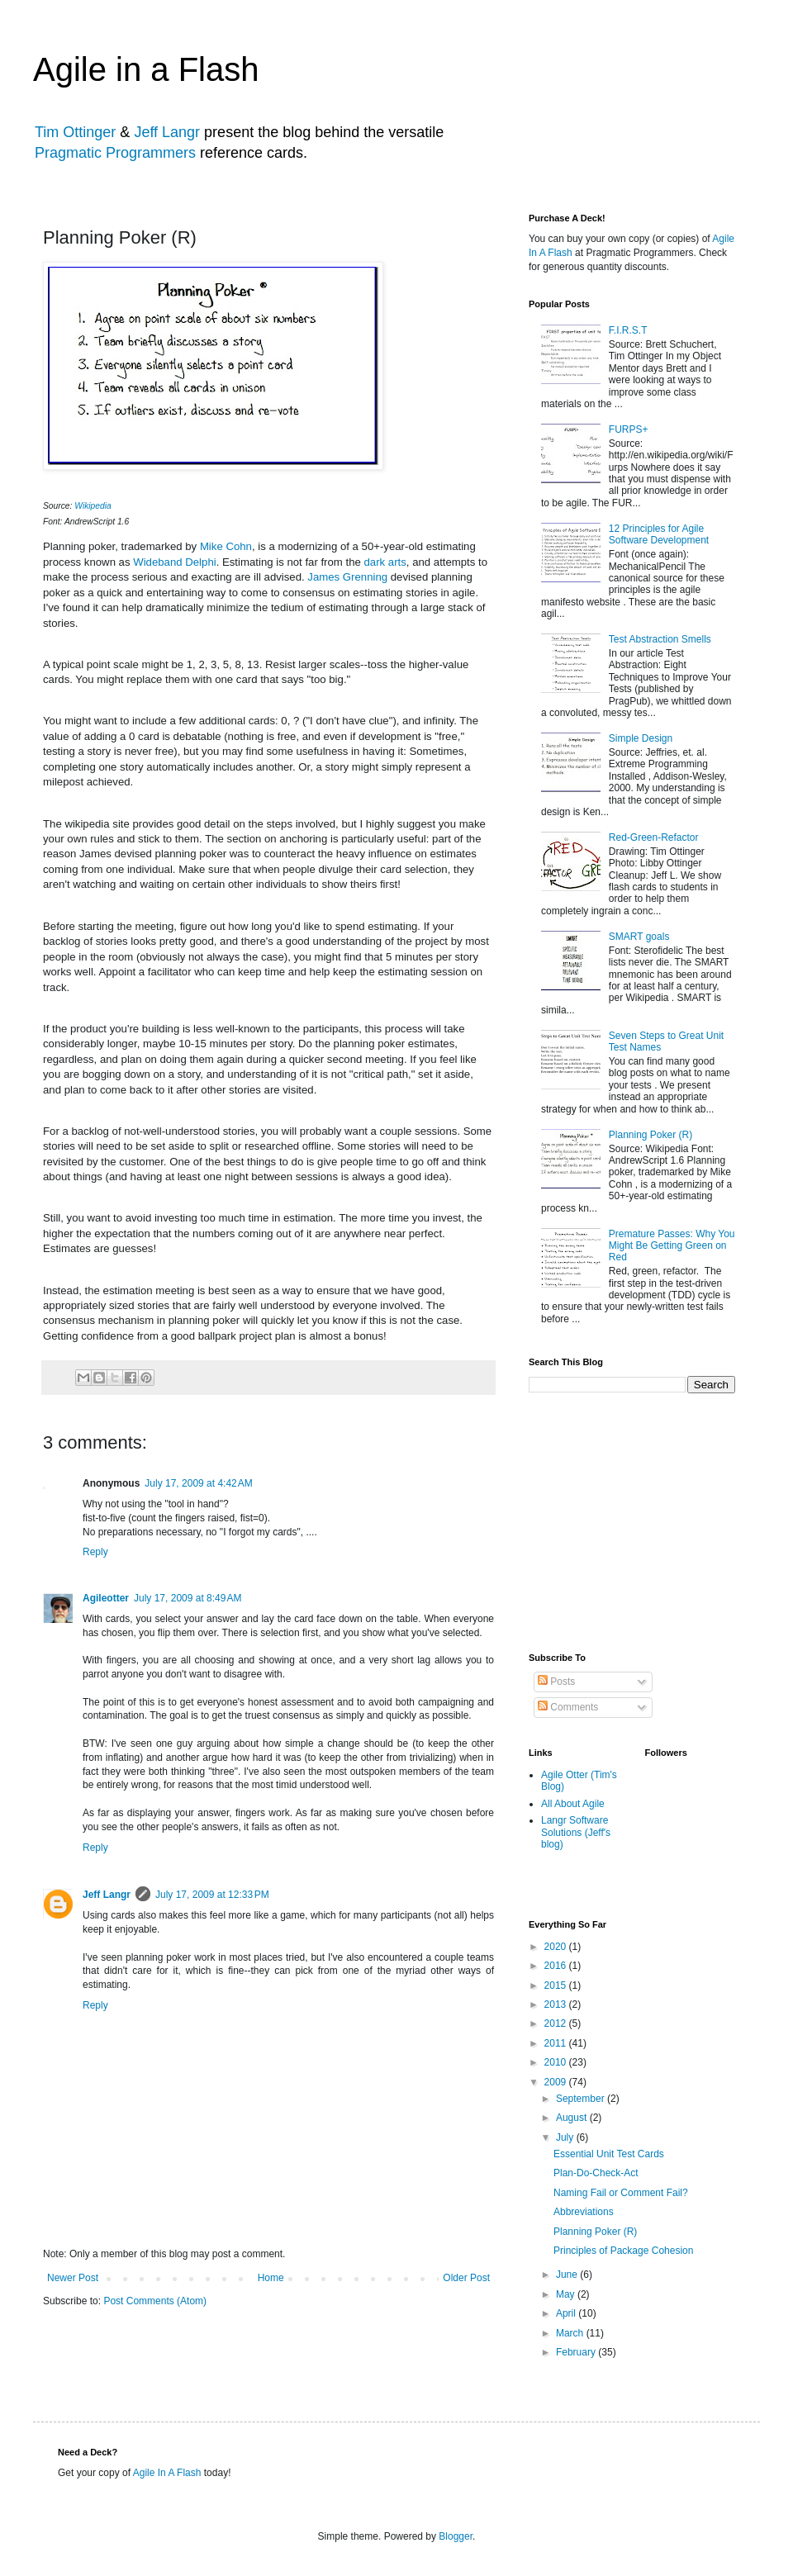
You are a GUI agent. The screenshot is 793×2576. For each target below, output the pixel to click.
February (577, 2352)
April (567, 2313)
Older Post (466, 2278)
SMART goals (639, 936)
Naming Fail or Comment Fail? (620, 2193)
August (573, 2117)
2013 (556, 2004)
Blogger (455, 2536)
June (568, 2274)
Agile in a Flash (146, 69)
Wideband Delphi (174, 562)
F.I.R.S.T (628, 330)
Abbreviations (583, 2212)
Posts (556, 1681)
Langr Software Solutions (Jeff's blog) (575, 1832)
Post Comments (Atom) (155, 2301)
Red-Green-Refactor (654, 837)
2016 (556, 1965)
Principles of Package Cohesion (623, 2250)
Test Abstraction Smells (660, 639)
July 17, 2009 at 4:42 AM (198, 1483)
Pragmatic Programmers (115, 153)
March (571, 2333)
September (581, 2098)
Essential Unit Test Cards (608, 2154)
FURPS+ (628, 429)
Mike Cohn (226, 546)
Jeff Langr (167, 132)
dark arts (385, 562)
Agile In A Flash (167, 2473)
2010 (556, 2062)
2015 (556, 1985)
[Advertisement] (639, 1521)
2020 (556, 1946)
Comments (568, 1707)
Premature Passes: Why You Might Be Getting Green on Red (672, 1246)
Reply (95, 1552)
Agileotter (106, 1598)
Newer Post (72, 2278)
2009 (556, 2082)
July (566, 2137)
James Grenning (347, 577)
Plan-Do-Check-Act (596, 2173)
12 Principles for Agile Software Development (659, 534)
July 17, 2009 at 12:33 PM (212, 1894)
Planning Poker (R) (650, 1135)
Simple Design (640, 738)
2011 (556, 2043)
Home (271, 2278)
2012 (556, 2023)
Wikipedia (92, 505)
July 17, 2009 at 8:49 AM (187, 1598)
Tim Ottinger (75, 132)
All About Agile (573, 1804)
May (566, 2294)
